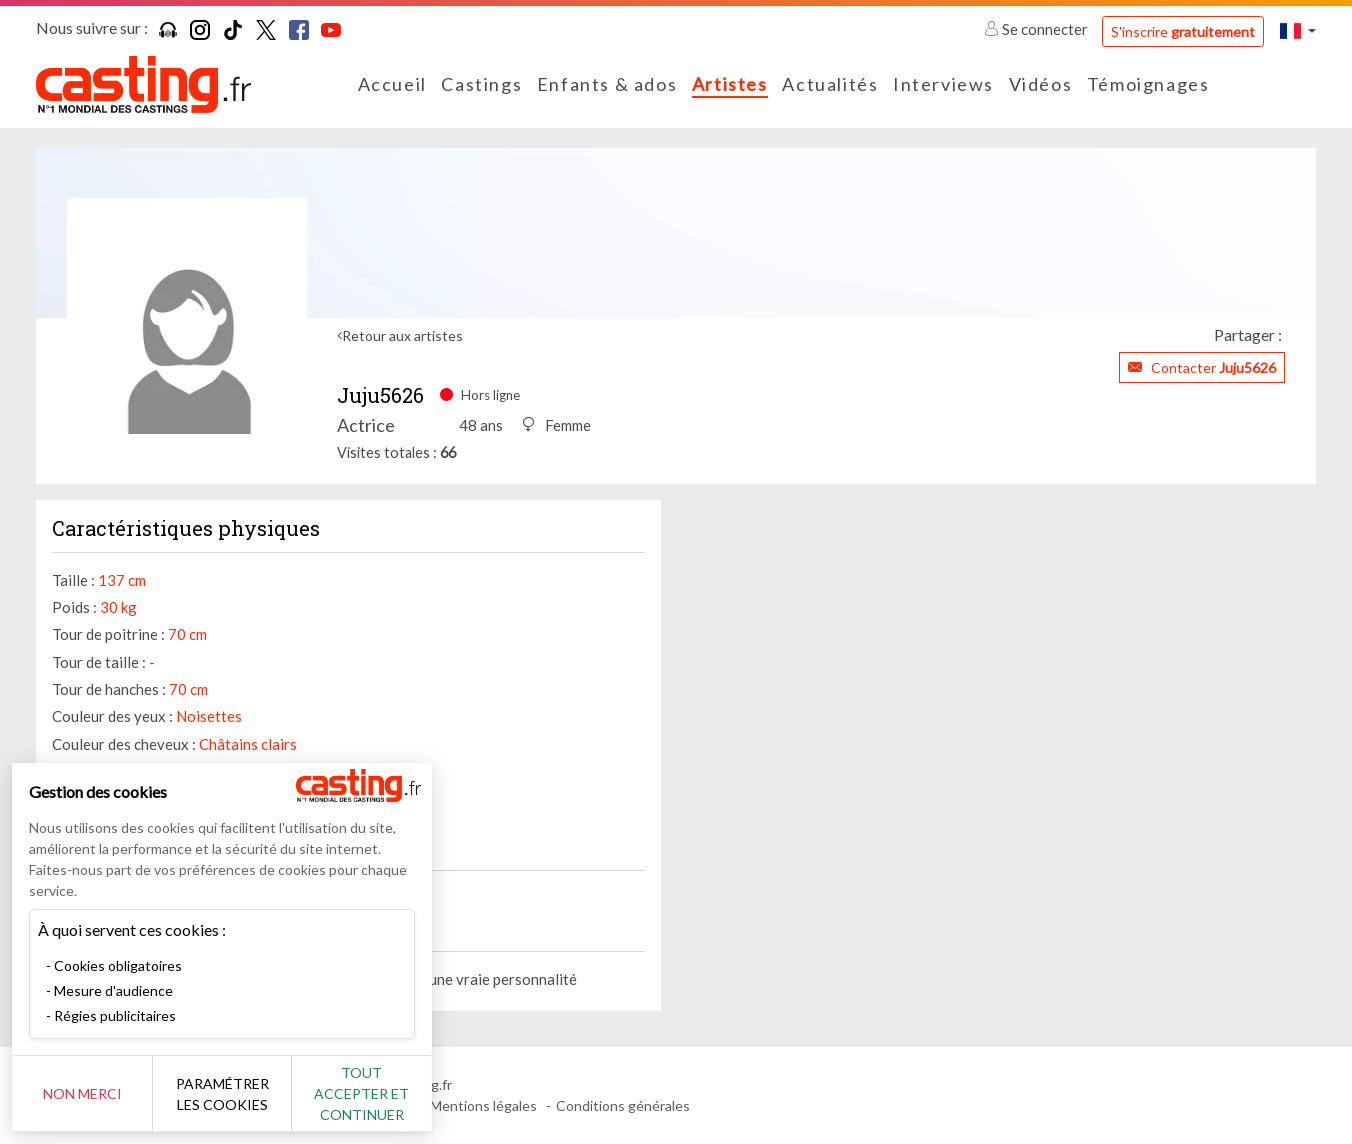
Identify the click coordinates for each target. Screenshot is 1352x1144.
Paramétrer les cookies (222, 1094)
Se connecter (1037, 29)
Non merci (82, 1093)
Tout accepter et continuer (361, 1093)
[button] (1298, 30)
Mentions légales (483, 1105)
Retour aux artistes (402, 335)
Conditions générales (623, 1105)
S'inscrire (1183, 31)
